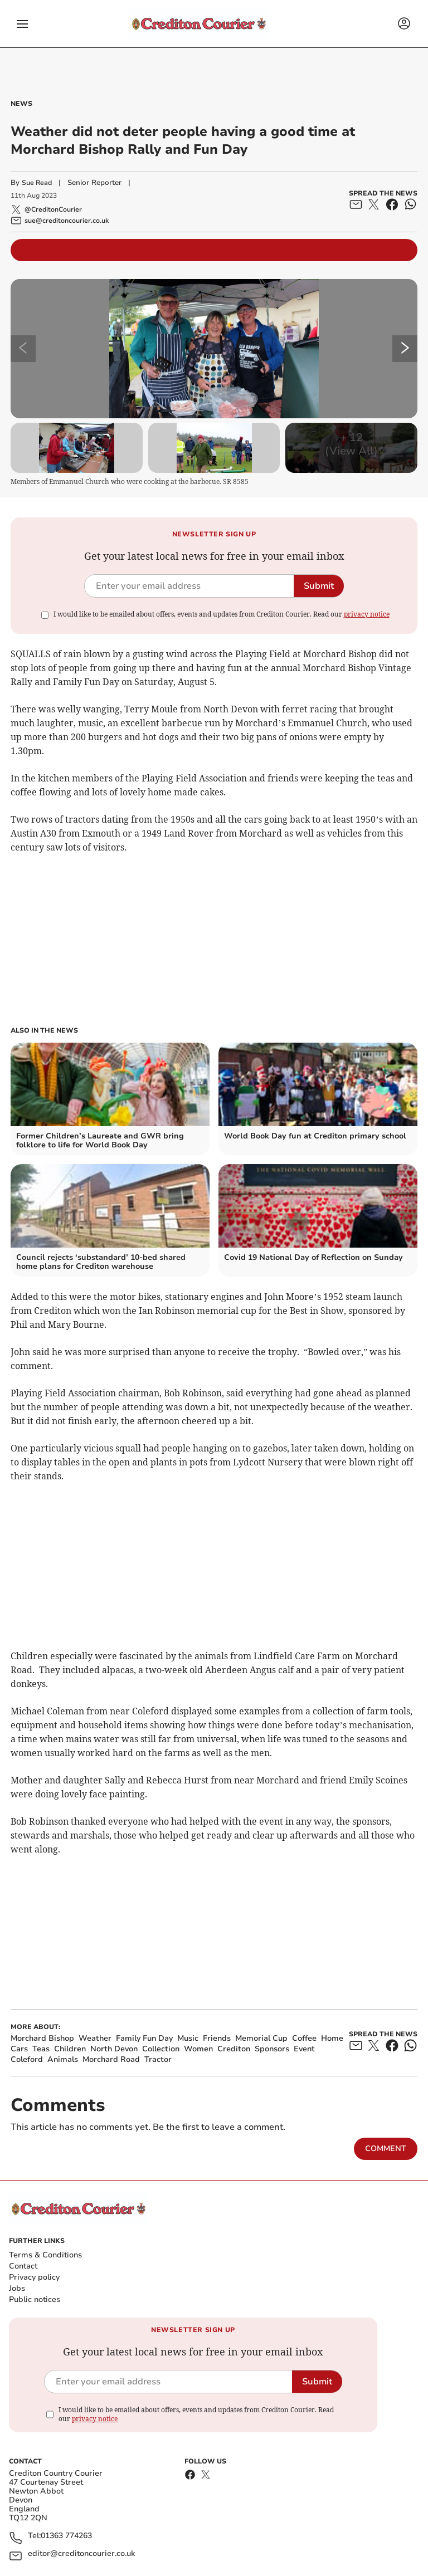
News (21, 103)
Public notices (34, 2299)
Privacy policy (34, 2277)
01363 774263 (66, 2536)
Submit (319, 586)
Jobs (17, 2288)
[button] (22, 24)
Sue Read (37, 182)
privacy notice (367, 614)
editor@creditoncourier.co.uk (81, 2554)
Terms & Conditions (45, 2255)
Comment (385, 2148)
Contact (23, 2266)
